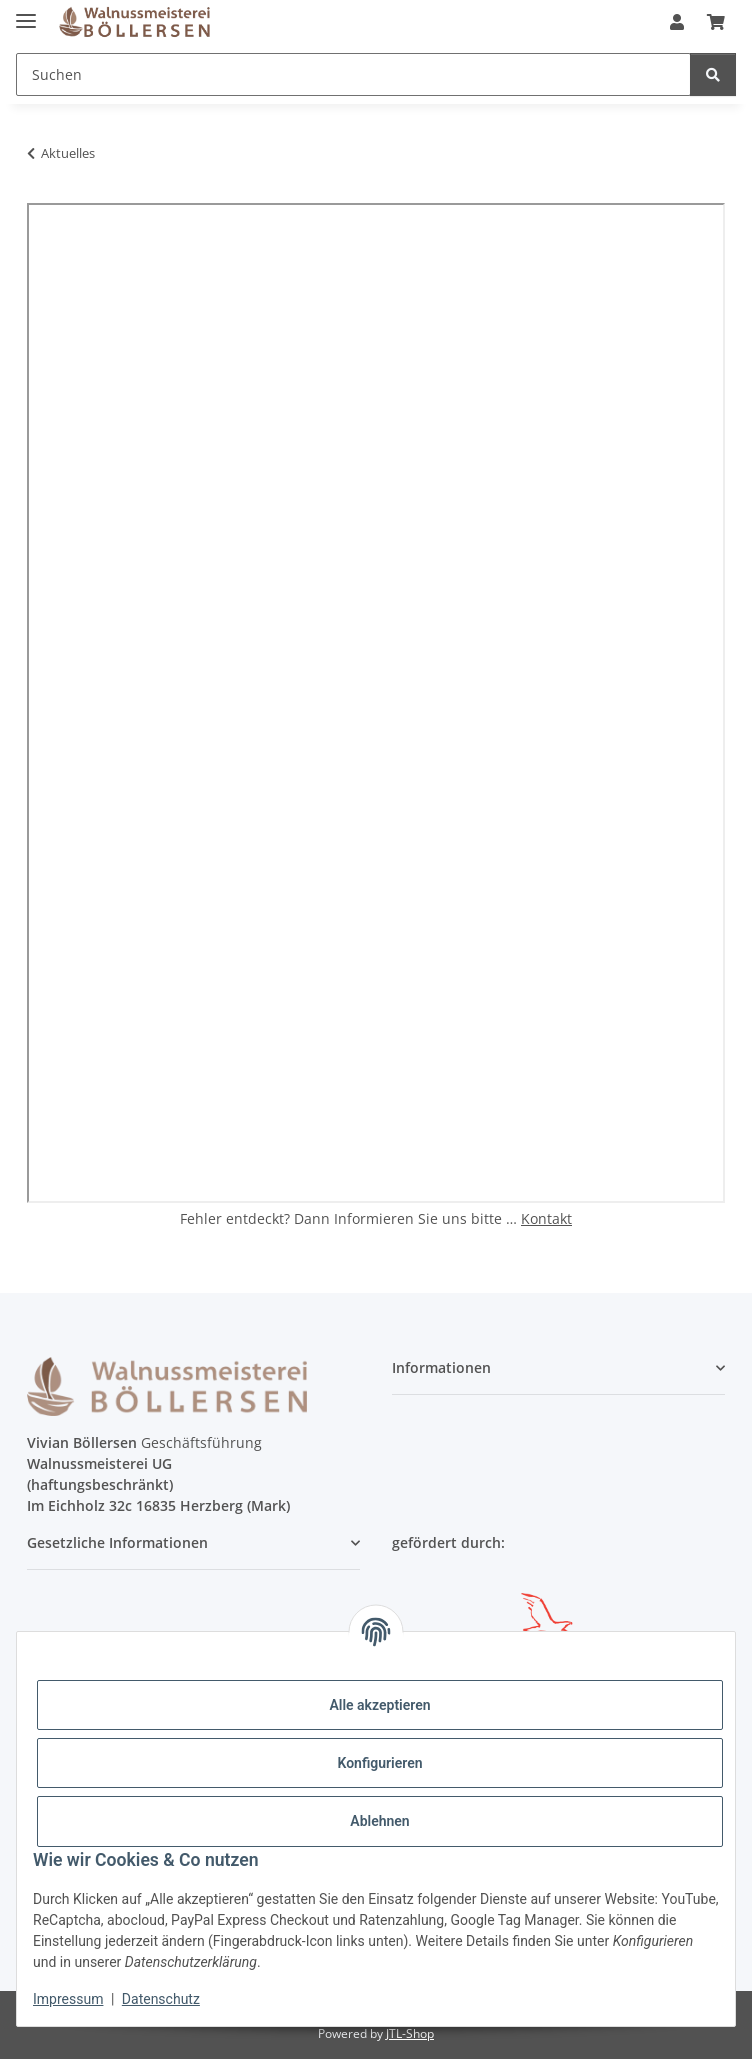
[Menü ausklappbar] (26, 12)
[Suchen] (353, 74)
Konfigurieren (379, 1763)
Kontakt (546, 1218)
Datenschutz (161, 1999)
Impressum (68, 1999)
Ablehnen (379, 1821)
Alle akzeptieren (379, 1705)
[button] (677, 22)
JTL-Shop (410, 2033)
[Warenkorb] (716, 22)
